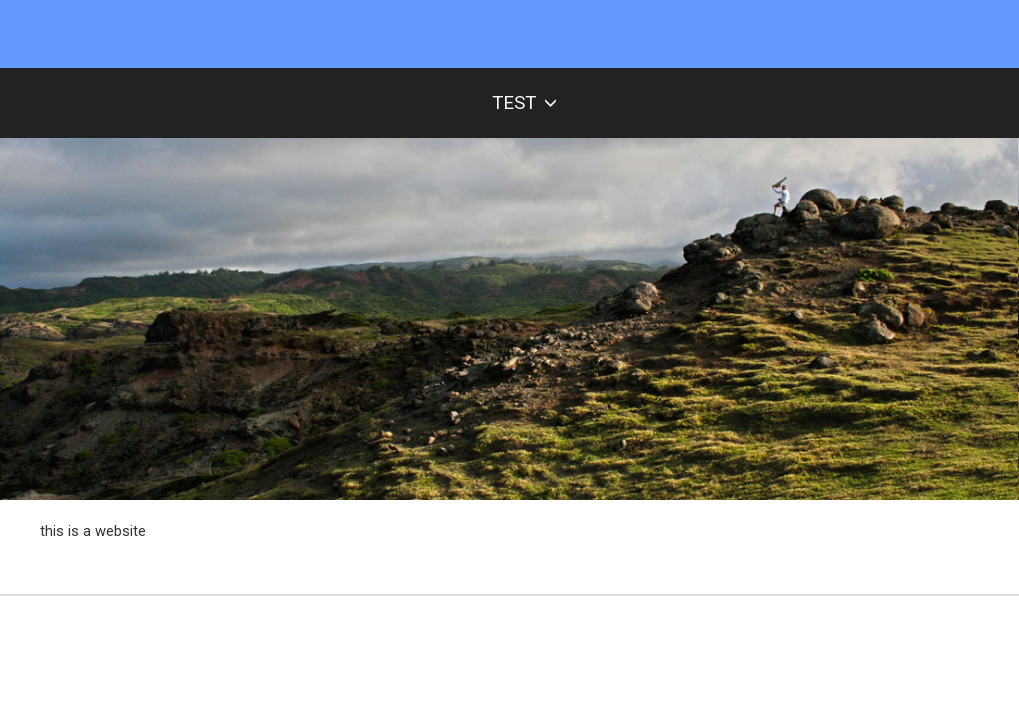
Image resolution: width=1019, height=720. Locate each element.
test (524, 103)
